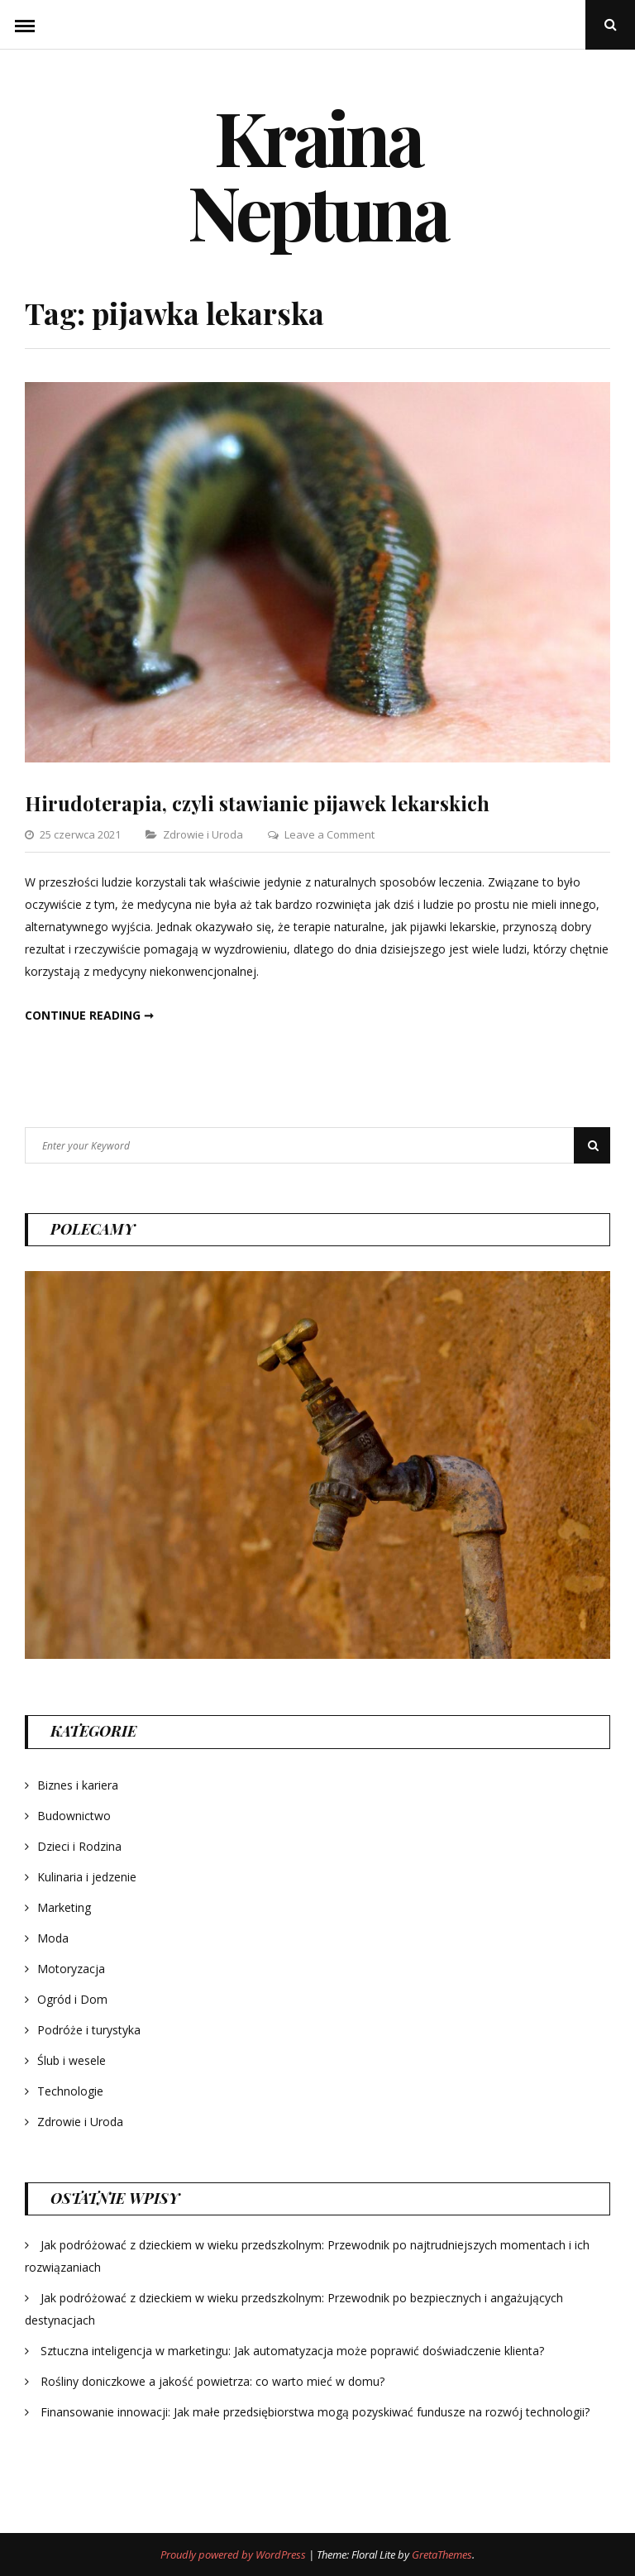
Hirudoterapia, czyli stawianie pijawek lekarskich (257, 803)
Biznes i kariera (77, 1785)
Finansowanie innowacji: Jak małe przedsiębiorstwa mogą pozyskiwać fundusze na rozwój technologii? (315, 2412)
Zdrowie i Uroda (203, 834)
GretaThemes (442, 2554)
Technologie (70, 2091)
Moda (53, 1938)
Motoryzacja (71, 1968)
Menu (25, 25)
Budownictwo (74, 1815)
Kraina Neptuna (317, 173)
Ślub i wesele (71, 2060)
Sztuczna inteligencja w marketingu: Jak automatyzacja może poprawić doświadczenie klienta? (292, 2351)
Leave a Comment (329, 834)
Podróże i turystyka (89, 2030)
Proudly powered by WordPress (234, 2554)
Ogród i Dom (72, 1999)
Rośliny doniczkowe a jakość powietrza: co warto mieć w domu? (212, 2381)
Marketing (64, 1907)
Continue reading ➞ (89, 1015)
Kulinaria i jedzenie (86, 1877)
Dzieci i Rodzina (79, 1846)
